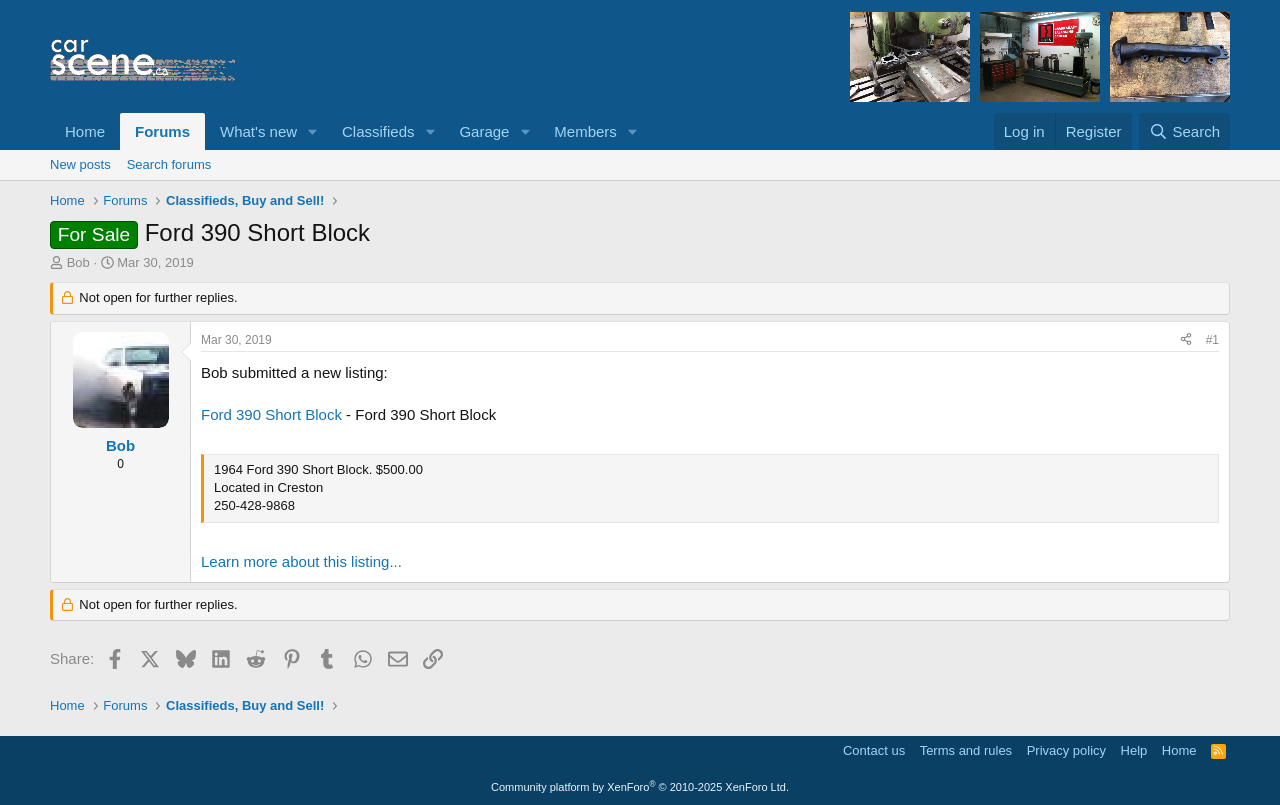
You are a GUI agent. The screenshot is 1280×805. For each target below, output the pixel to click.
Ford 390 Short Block (271, 414)
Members (585, 131)
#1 (1212, 340)
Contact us (874, 750)
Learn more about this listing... (301, 561)
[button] (313, 131)
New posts (80, 164)
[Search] (1184, 131)
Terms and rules (966, 750)
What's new (258, 131)
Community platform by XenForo (640, 787)
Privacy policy (1066, 750)
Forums (162, 131)
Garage (484, 131)
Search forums (169, 164)
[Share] (1186, 340)
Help (1134, 750)
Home (85, 131)
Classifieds (378, 131)
